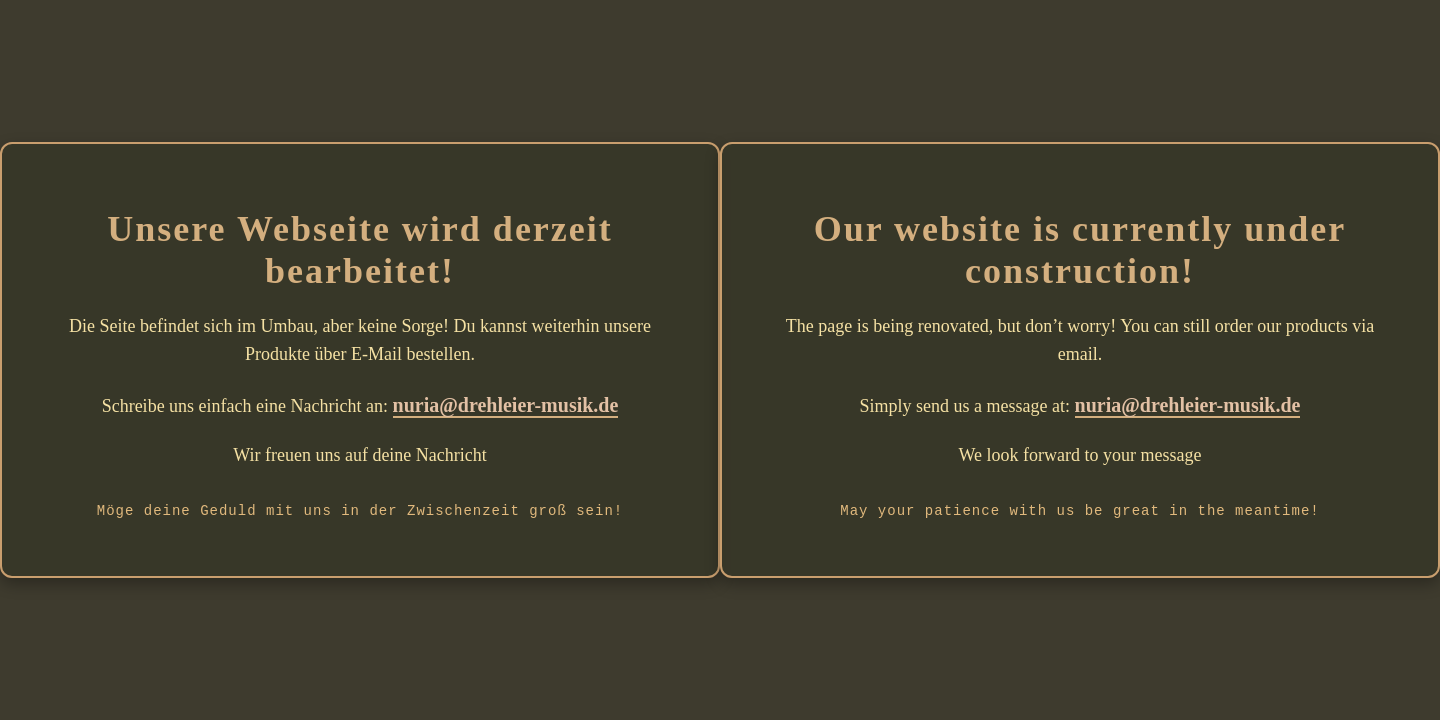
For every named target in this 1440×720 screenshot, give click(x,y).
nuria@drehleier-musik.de (506, 405)
